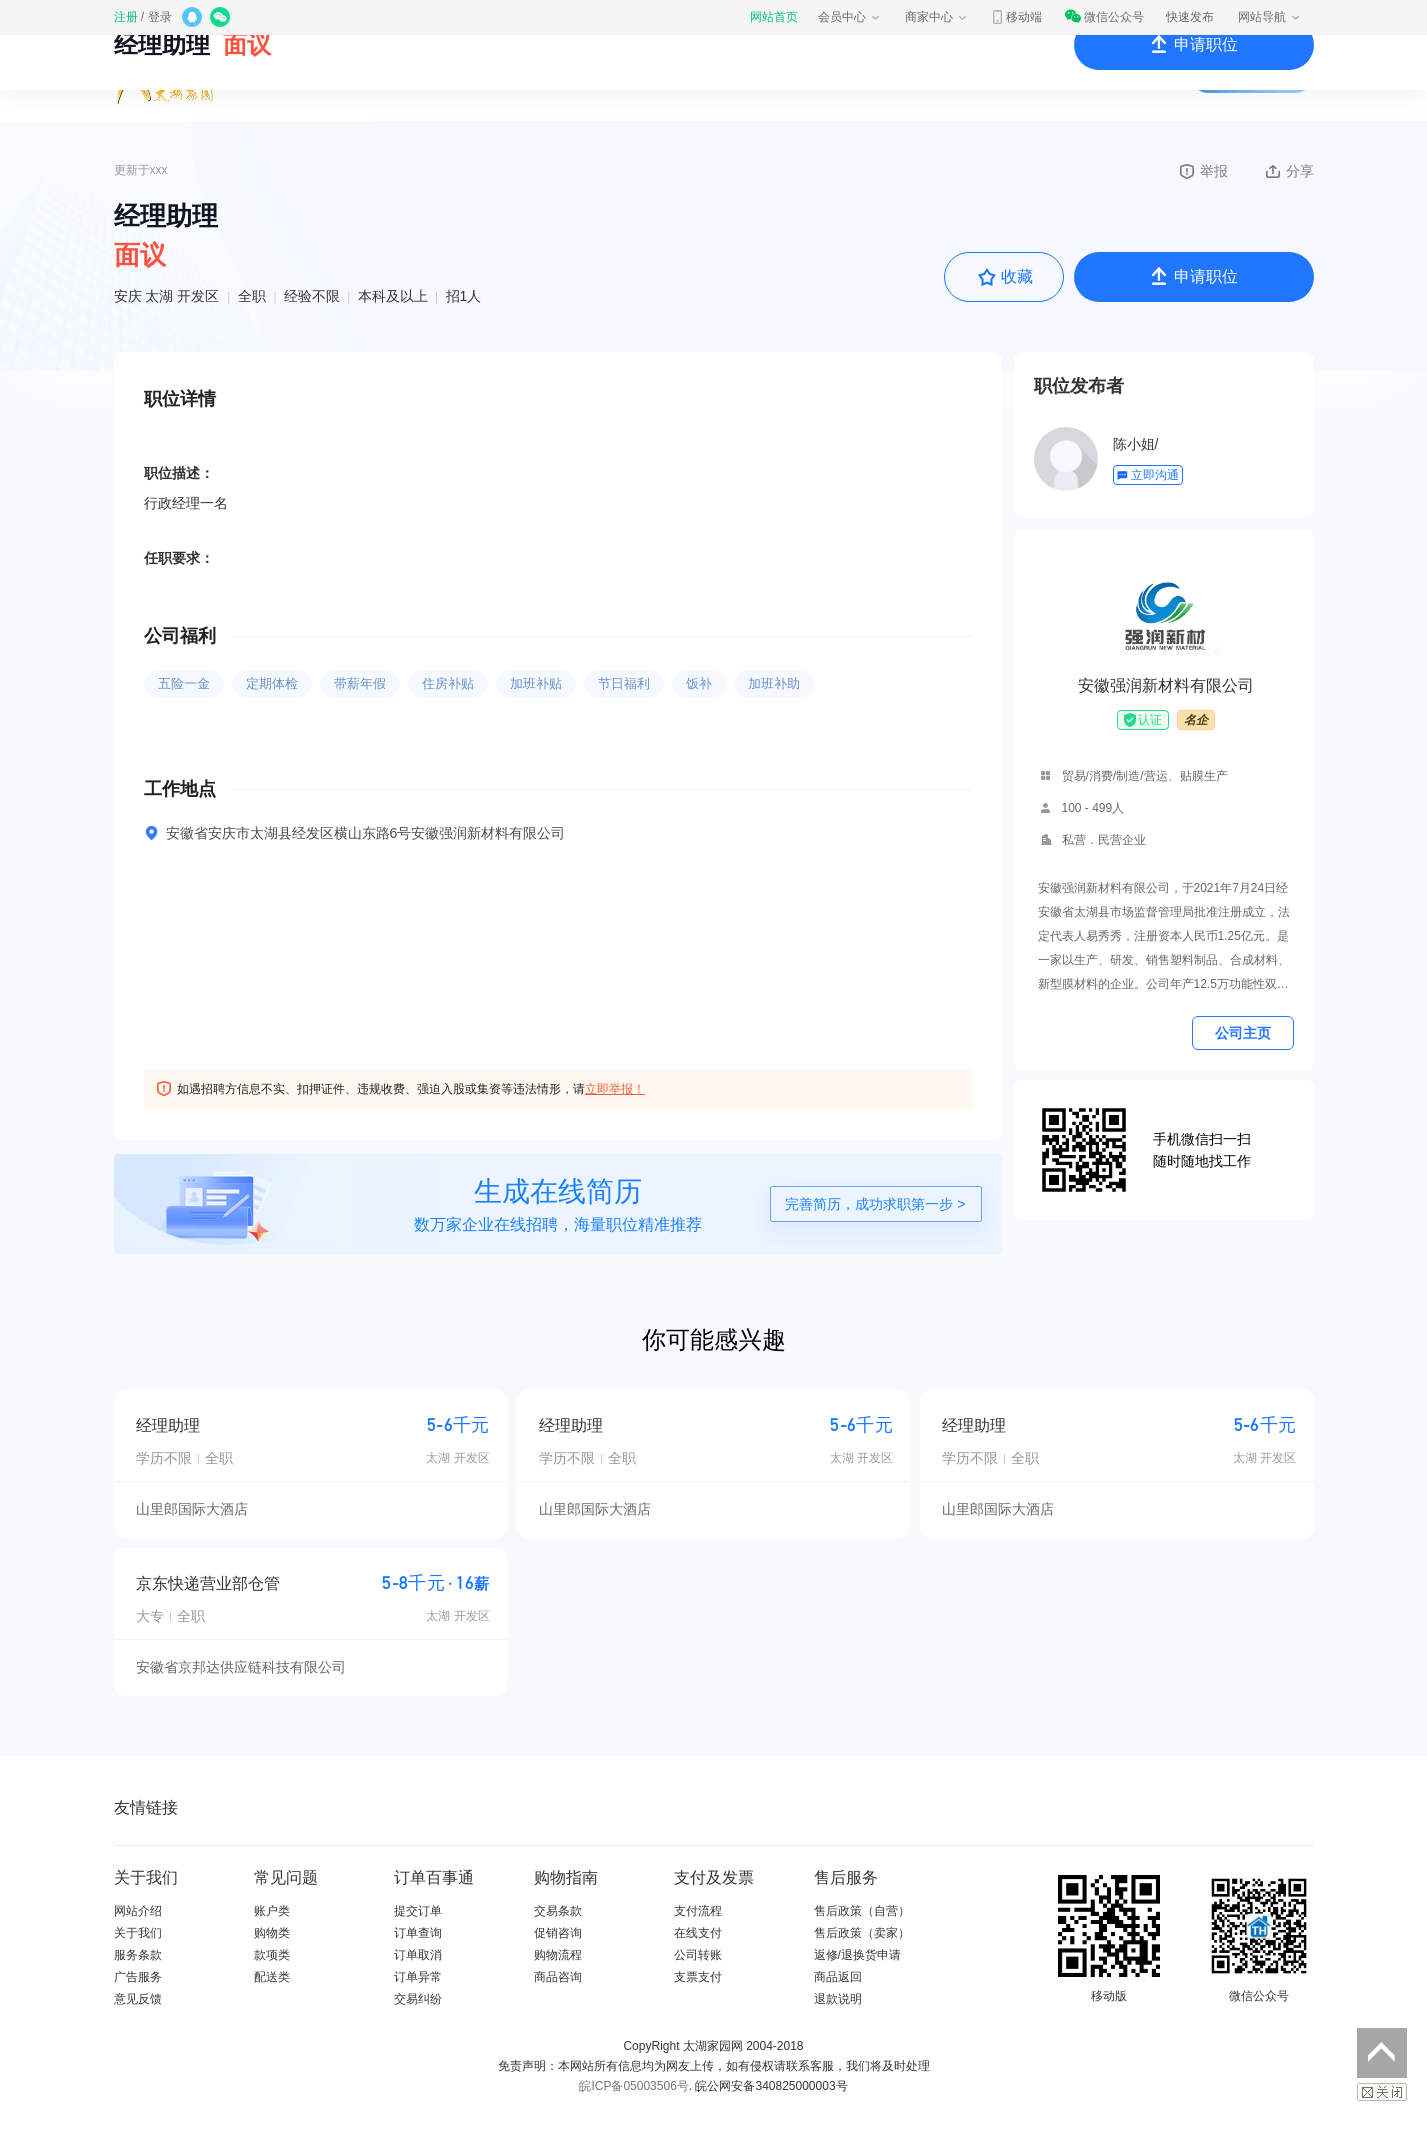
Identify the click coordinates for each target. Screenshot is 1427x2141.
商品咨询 (558, 1977)
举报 (1202, 171)
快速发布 (1190, 17)
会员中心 (850, 17)
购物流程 (558, 1955)
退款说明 (838, 1999)
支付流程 (698, 1911)
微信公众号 (1104, 17)
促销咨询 (558, 1933)
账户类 (272, 1911)
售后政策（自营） (862, 1911)
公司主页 (1243, 1033)
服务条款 (138, 1955)
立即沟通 (1147, 475)
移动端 (1016, 17)
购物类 (272, 1933)
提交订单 (418, 1911)
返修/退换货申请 (857, 1955)
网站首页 (774, 17)
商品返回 (838, 1977)
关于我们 (138, 1933)
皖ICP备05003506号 (633, 2086)
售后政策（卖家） (862, 1933)
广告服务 (138, 1977)
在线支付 (698, 1933)
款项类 (272, 1955)
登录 (160, 17)
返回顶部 (1382, 2053)
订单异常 (418, 1977)
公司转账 (698, 1955)
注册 (126, 17)
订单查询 (418, 1933)
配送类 (272, 1977)
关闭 (1382, 2092)
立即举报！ (615, 1089)
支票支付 (698, 1977)
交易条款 (558, 1911)
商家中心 (937, 17)
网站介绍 (138, 1911)
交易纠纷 (418, 1999)
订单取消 (418, 1955)
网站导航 (1270, 17)
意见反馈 (138, 1999)
